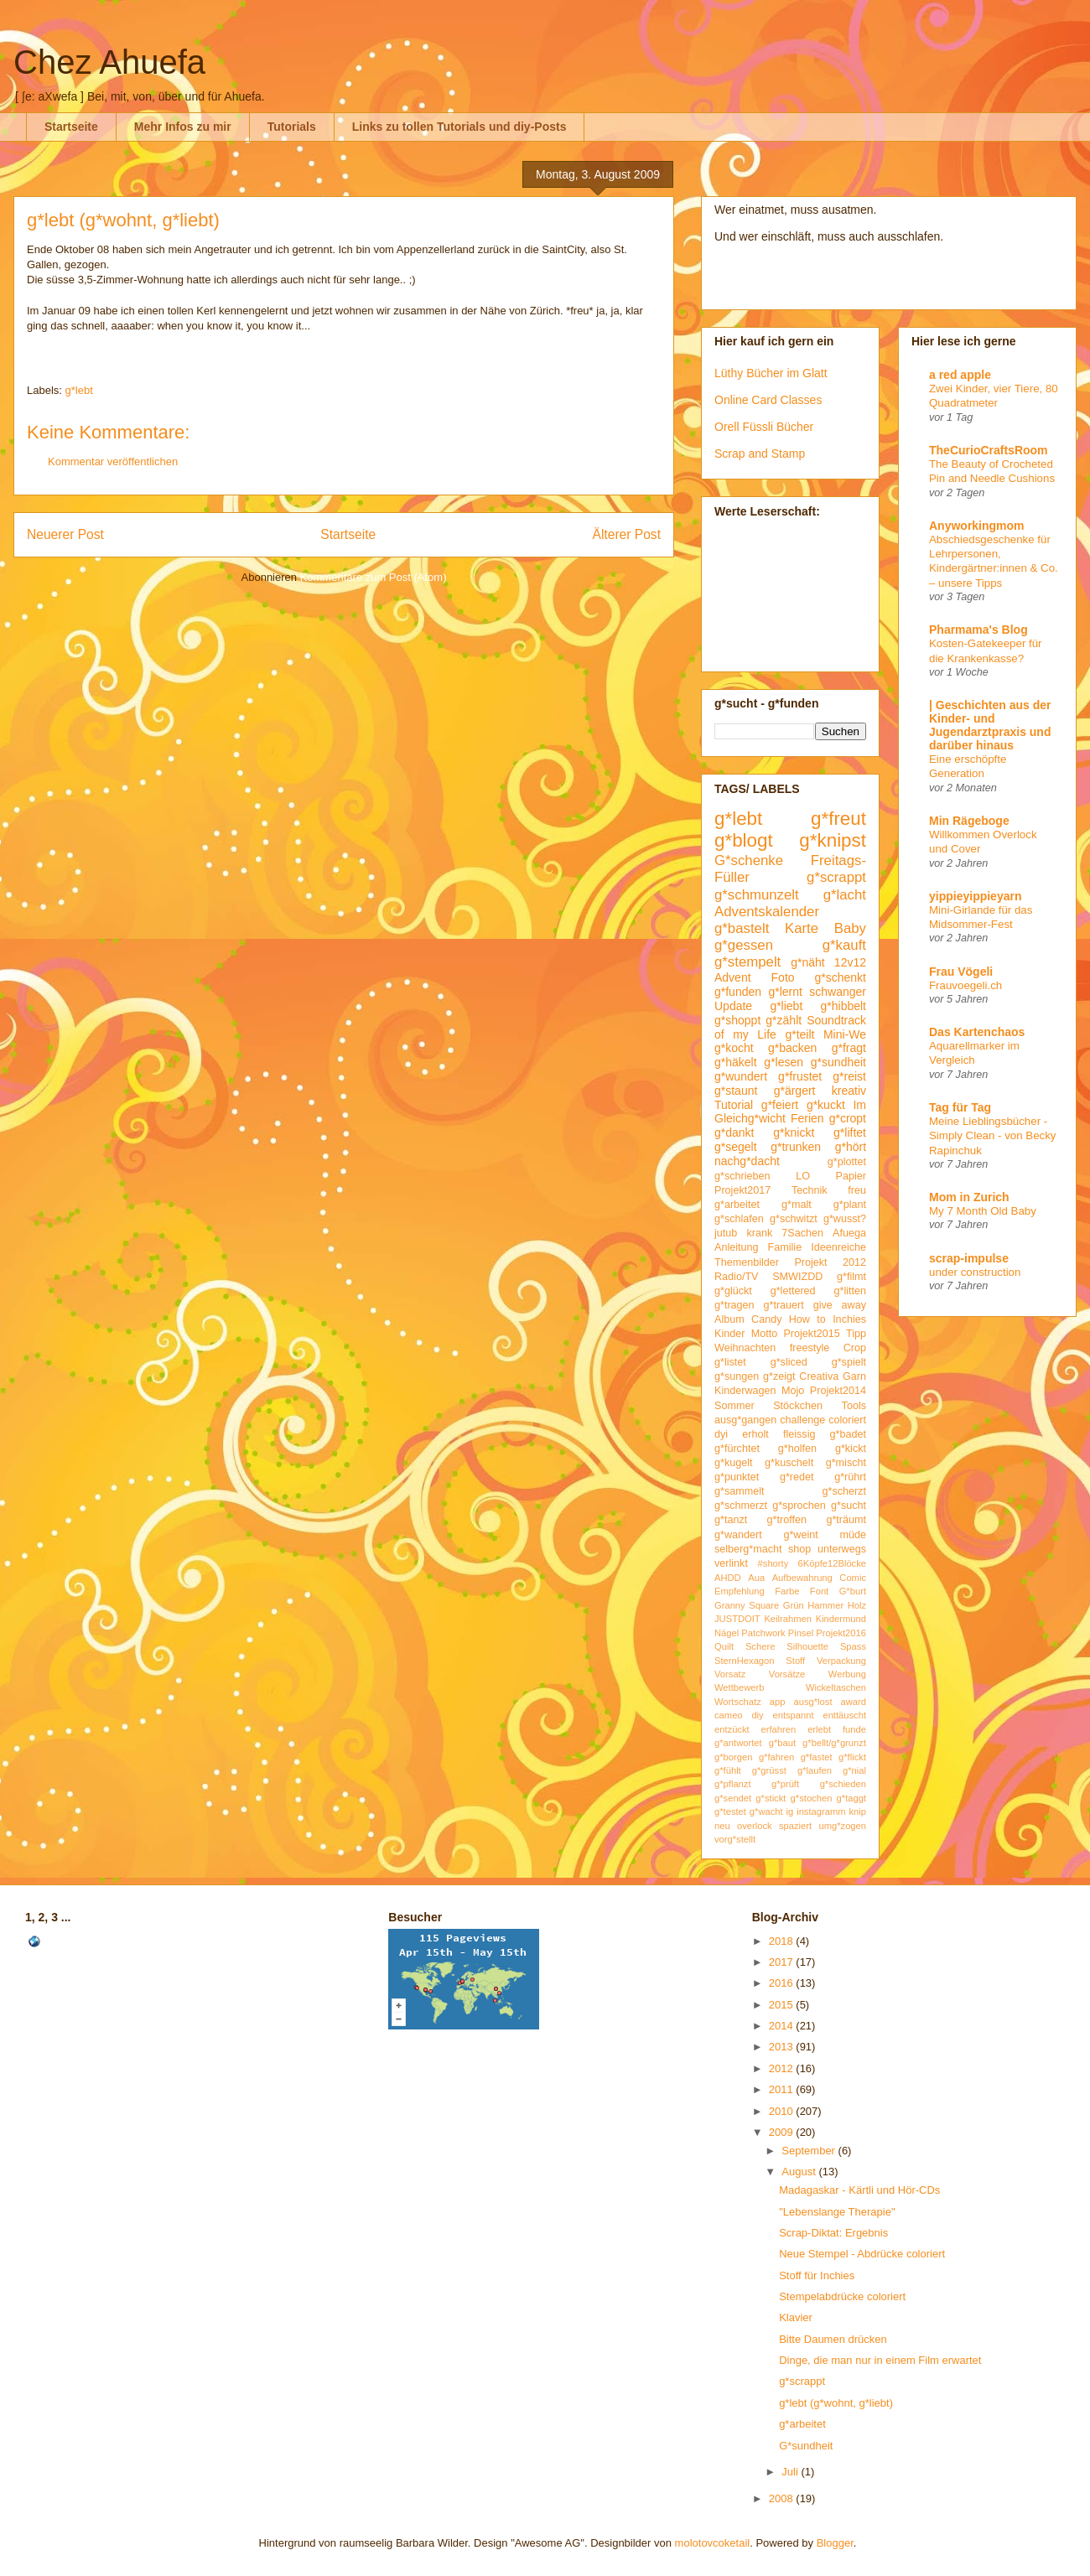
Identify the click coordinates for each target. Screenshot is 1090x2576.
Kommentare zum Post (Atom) (373, 577)
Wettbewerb (739, 1687)
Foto (783, 977)
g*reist (849, 1076)
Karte (801, 928)
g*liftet (849, 1132)
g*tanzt (730, 1520)
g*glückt (733, 1291)
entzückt (732, 1729)
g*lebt (79, 390)
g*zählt (784, 1020)
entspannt (792, 1715)
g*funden (737, 991)
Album (729, 1319)
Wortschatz (737, 1702)
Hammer (825, 1605)
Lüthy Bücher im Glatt (771, 373)
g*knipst (832, 840)
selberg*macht (748, 1549)
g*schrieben (742, 1176)
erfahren (779, 1729)
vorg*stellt (734, 1839)
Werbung (847, 1674)
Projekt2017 (742, 1190)
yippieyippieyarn (975, 896)
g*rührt (850, 1477)
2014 (783, 2025)
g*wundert (740, 1076)
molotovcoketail (712, 2543)
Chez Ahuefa (109, 62)
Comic (852, 1578)
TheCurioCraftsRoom (988, 450)
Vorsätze (787, 1674)
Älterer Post (627, 534)
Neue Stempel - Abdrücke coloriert (862, 2253)
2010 (783, 2111)
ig (790, 1811)
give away (839, 1305)
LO (803, 1176)
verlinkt (731, 1563)
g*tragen (734, 1305)
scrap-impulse (969, 1258)
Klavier (795, 2317)
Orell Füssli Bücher (763, 426)
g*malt (796, 1204)
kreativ (849, 1090)
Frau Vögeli (961, 971)
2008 (783, 2498)
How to (807, 1319)
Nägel (726, 1633)
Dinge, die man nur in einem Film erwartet (880, 2360)
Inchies (849, 1319)
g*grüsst (769, 1770)
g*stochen (812, 1798)
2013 (783, 2046)
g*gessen (743, 945)
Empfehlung (739, 1591)
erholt (755, 1434)
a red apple (960, 374)
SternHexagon (744, 1661)
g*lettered (793, 1291)
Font (819, 1591)
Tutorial (733, 1105)
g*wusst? (844, 1219)
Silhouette (807, 1646)
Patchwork (763, 1633)
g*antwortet (738, 1743)
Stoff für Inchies (816, 2275)
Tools (854, 1406)
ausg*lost (812, 1702)
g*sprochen (799, 1505)
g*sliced (789, 1362)
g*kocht (734, 1048)
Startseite (71, 126)
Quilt (724, 1646)
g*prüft (785, 1784)
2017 (783, 1962)
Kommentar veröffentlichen (113, 461)
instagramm (821, 1811)
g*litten (849, 1291)
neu (722, 1826)
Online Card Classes (768, 400)
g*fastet (817, 1757)
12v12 (850, 962)
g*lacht (844, 895)
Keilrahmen (788, 1619)
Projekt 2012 (830, 1262)
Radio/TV (736, 1277)
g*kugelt (733, 1463)
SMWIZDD (797, 1277)
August (799, 2171)
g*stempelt (747, 962)
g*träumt (846, 1520)
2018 (783, 1941)
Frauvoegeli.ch (965, 985)
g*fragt (849, 1048)
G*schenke (748, 860)
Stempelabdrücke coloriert (842, 2296)
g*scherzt (845, 1491)
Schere (760, 1646)
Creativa (818, 1376)
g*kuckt (826, 1105)
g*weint (800, 1535)
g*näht (807, 962)
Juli (791, 2471)
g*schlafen (739, 1219)
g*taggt (851, 1798)
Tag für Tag (960, 1107)
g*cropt (847, 1118)
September (809, 2150)
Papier (851, 1176)
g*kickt (850, 1448)
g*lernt (785, 991)
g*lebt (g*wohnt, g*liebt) (836, 2403)
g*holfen (797, 1448)
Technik (810, 1190)
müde (853, 1535)
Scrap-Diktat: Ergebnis (833, 2232)
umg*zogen (842, 1826)
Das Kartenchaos (977, 1032)
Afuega (849, 1233)
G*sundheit (806, 2445)
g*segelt (735, 1146)
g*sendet (732, 1798)
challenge (802, 1420)
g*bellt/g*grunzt (834, 1743)
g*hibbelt (844, 1006)
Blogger (835, 2543)
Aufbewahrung (802, 1578)
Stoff (795, 1661)
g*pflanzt (732, 1784)
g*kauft (844, 945)
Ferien (807, 1118)
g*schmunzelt (756, 895)
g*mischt (846, 1463)
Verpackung (841, 1661)
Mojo (792, 1391)
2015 (783, 2004)
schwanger (837, 991)
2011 (783, 2089)
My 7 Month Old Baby (982, 1211)
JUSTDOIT (737, 1619)
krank (759, 1233)
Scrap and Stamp (759, 453)
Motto (764, 1334)
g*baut (782, 1743)
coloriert (847, 1420)
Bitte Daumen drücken (833, 2339)
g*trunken (796, 1146)
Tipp (856, 1334)
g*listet (730, 1362)
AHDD (727, 1578)
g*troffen (787, 1520)
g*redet (797, 1477)
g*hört (850, 1146)
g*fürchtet (737, 1448)
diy (757, 1715)
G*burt (852, 1591)
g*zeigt (779, 1376)
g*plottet (847, 1162)
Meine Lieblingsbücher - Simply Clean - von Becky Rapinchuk (992, 1136)
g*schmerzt (740, 1505)
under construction (974, 1272)
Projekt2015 (811, 1334)
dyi (721, 1434)
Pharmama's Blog (978, 629)
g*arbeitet (737, 1204)
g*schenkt (840, 977)
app (778, 1702)
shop (799, 1549)
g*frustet (800, 1076)
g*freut (838, 818)
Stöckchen (798, 1406)
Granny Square (746, 1605)
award (853, 1702)
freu (857, 1190)
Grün (793, 1605)
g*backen (792, 1048)
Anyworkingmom (977, 525)
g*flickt (852, 1757)
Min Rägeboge (969, 820)
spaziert (795, 1826)
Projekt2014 (838, 1391)
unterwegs (842, 1549)
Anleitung (736, 1247)
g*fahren (776, 1757)
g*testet (730, 1811)
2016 (783, 1983)
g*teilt (799, 1034)
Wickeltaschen (836, 1687)
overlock (754, 1826)
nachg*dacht (747, 1161)
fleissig (799, 1434)
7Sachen (802, 1233)
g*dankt (734, 1132)
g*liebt (786, 1006)
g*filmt (851, 1277)
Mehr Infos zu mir (182, 126)
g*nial (854, 1770)
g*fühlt (727, 1770)
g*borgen (733, 1757)
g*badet (848, 1434)
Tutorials (291, 126)
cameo (728, 1715)
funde (854, 1729)
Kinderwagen (745, 1391)
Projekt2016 (841, 1633)
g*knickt (793, 1132)
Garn (854, 1376)
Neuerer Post (65, 534)
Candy (766, 1319)
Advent (732, 977)
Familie (785, 1247)
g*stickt (770, 1798)
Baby (850, 928)
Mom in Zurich (969, 1197)
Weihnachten (745, 1348)
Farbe (787, 1591)
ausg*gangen (745, 1420)
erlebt (819, 1729)
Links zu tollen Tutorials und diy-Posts (459, 126)
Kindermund (841, 1619)
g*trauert (783, 1305)
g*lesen (783, 1062)
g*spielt (849, 1362)
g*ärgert (795, 1090)
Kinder (729, 1334)
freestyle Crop (828, 1348)
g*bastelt (741, 928)
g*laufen (814, 1770)
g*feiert (779, 1105)
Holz (857, 1605)
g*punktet (736, 1477)
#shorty (773, 1563)
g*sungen (736, 1376)
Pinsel (800, 1633)
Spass (853, 1646)
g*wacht (766, 1811)
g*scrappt (836, 877)
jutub (725, 1233)
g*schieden (843, 1784)
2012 (783, 2068)
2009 (783, 2132)
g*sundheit (838, 1062)
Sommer (734, 1406)
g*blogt (743, 840)
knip (858, 1811)
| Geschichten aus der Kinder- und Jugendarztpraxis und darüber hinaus (990, 725)
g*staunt (735, 1090)
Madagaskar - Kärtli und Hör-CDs (859, 2190)
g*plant (849, 1204)
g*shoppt (737, 1020)
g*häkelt (735, 1062)
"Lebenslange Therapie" (837, 2211)
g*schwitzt (794, 1219)
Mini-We (844, 1034)
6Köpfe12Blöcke (832, 1563)
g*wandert (738, 1535)
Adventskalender (766, 912)
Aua (756, 1578)
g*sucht (848, 1505)
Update (733, 1006)
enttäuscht (844, 1715)
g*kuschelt (789, 1463)
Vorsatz (729, 1674)
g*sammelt (739, 1491)
